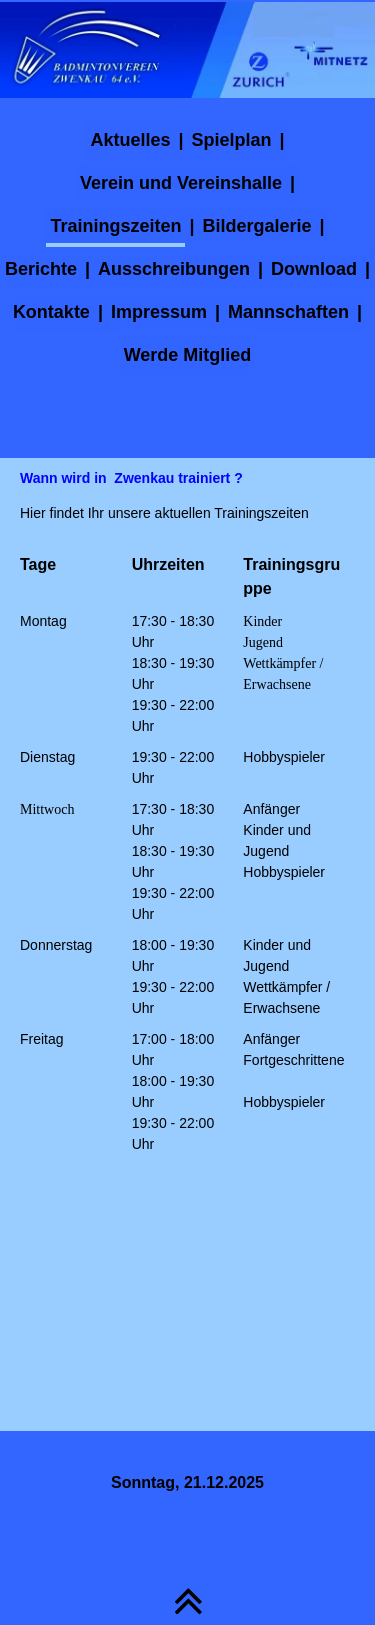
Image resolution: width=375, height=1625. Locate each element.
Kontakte (51, 312)
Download (314, 269)
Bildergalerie (256, 226)
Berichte (41, 269)
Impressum (159, 312)
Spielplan (232, 140)
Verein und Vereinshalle (181, 183)
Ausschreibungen (174, 269)
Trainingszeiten (115, 226)
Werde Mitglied (188, 355)
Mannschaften (288, 312)
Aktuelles (130, 140)
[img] (187, 50)
